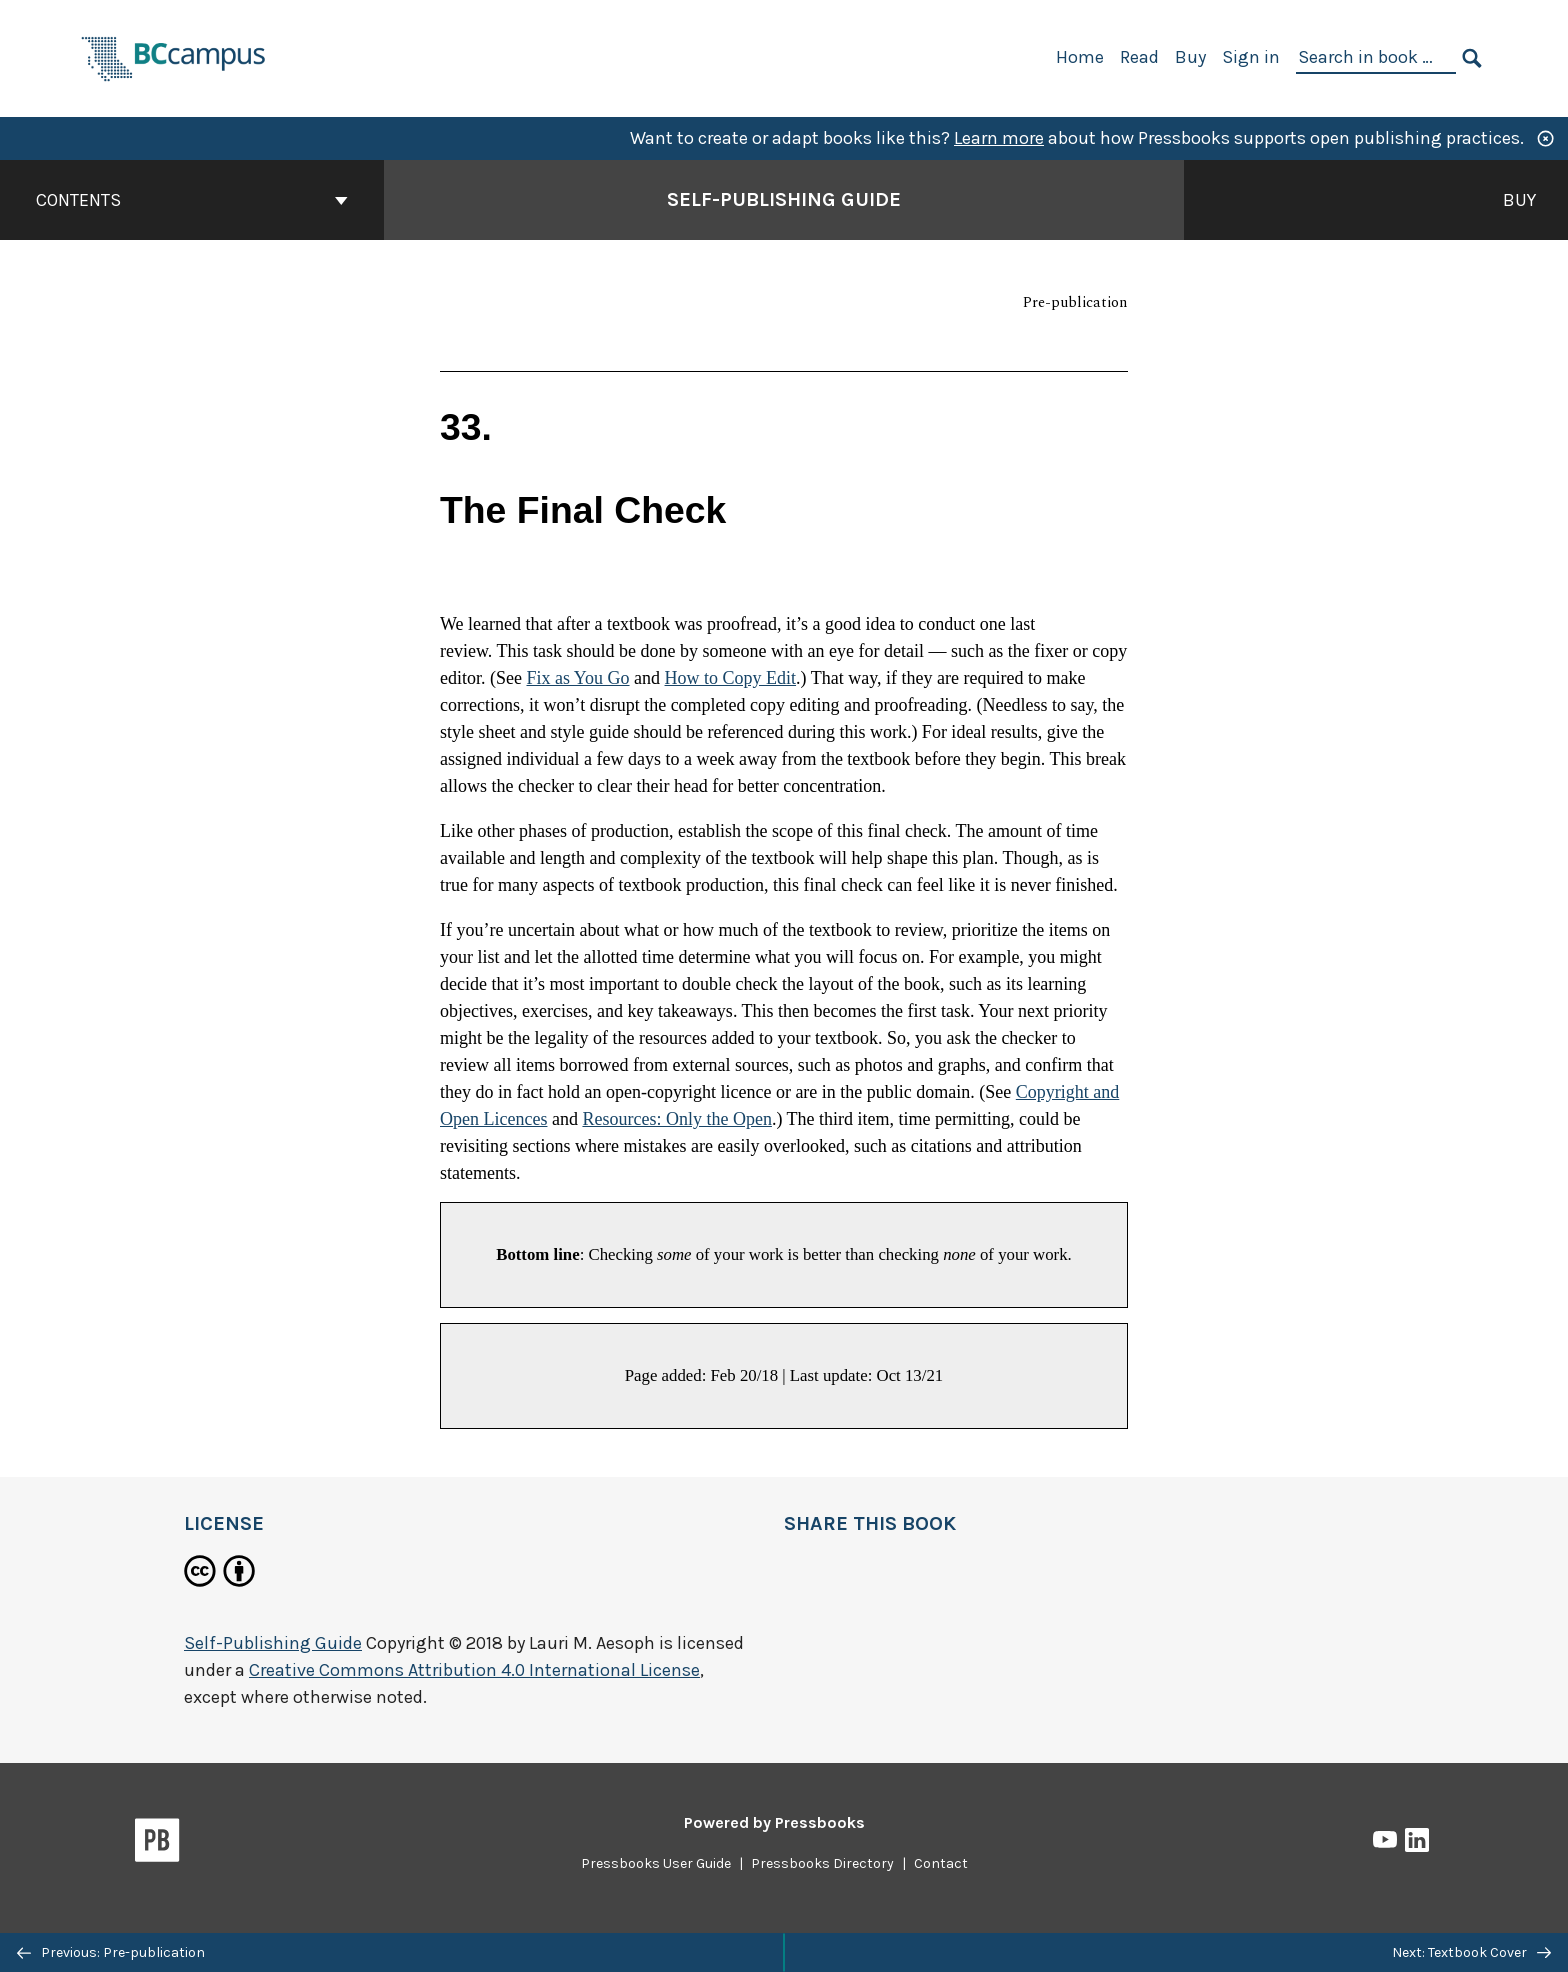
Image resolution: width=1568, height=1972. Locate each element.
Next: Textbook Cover (1471, 1952)
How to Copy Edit (731, 678)
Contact (941, 1863)
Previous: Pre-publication (111, 1952)
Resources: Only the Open (676, 1119)
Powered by (774, 1822)
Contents (192, 200)
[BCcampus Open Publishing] (174, 56)
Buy (1190, 57)
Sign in (1251, 57)
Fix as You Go (577, 678)
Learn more (999, 138)
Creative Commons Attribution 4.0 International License (474, 1670)
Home (1080, 57)
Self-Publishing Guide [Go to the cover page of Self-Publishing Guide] (784, 199)
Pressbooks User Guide (656, 1863)
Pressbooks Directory (822, 1863)
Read (1139, 57)
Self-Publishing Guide (273, 1643)
